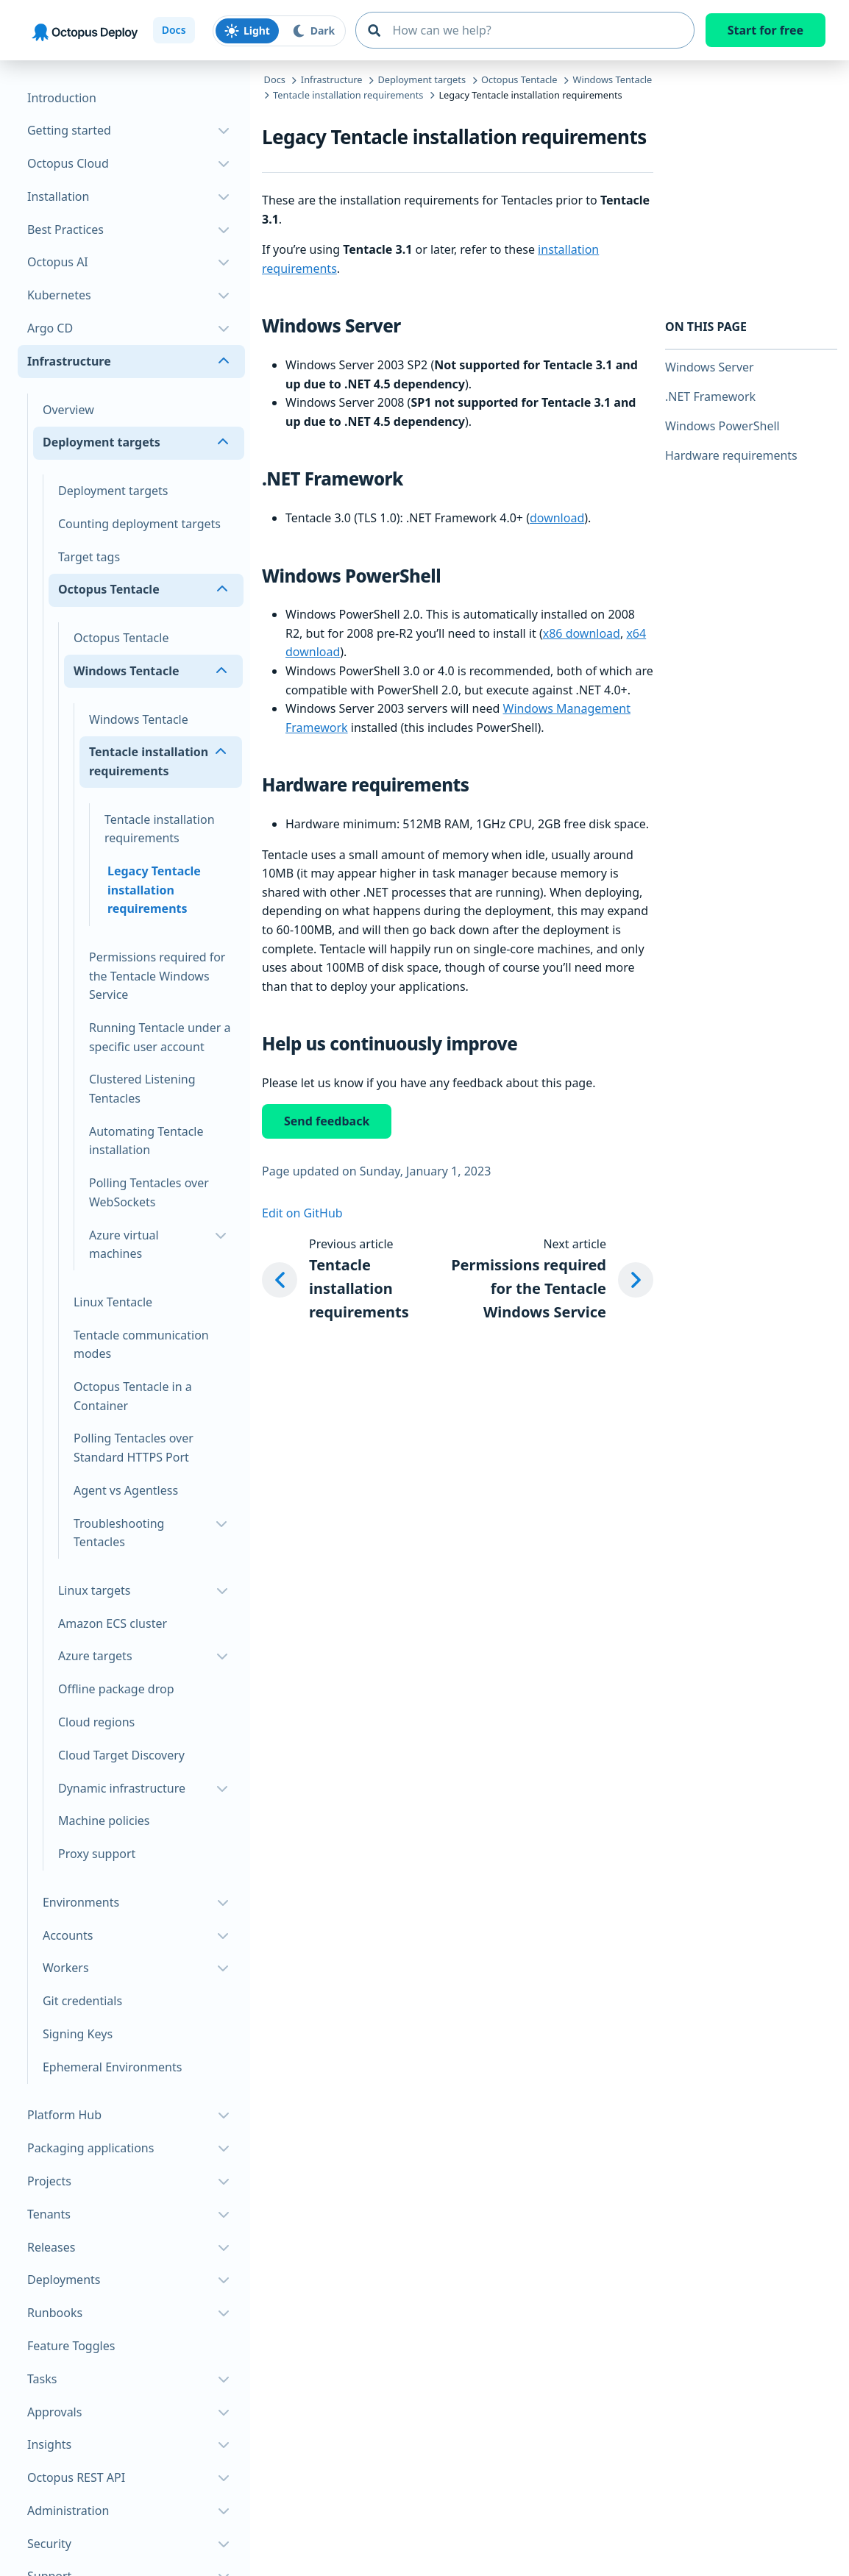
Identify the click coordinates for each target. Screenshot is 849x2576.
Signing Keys (78, 2034)
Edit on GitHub (302, 1213)
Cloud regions (96, 1722)
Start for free (765, 30)
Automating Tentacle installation (146, 1141)
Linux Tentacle (113, 1302)
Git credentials (82, 2001)
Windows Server (709, 367)
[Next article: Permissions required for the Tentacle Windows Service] (539, 1280)
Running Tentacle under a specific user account (159, 1037)
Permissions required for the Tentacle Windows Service (157, 976)
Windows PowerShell (722, 426)
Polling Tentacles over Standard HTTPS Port (133, 1447)
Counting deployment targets (139, 524)
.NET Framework (710, 396)
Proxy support (96, 1854)
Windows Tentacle (138, 719)
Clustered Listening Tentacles (142, 1088)
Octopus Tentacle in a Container (133, 1396)
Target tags (89, 557)
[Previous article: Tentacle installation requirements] (338, 1280)
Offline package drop (116, 1689)
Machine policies (104, 1820)
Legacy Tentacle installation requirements (154, 890)
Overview (68, 410)
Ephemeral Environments (112, 2067)
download (557, 518)
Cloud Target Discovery (121, 1755)
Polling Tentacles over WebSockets (149, 1192)
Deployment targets (113, 491)
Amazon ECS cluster (112, 1623)
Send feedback (326, 1121)
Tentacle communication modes (141, 1344)
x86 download (581, 633)
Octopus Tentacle (121, 638)
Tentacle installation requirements (159, 829)
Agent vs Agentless (126, 1490)
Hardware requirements (731, 455)
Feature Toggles (71, 2346)
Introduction (61, 98)
